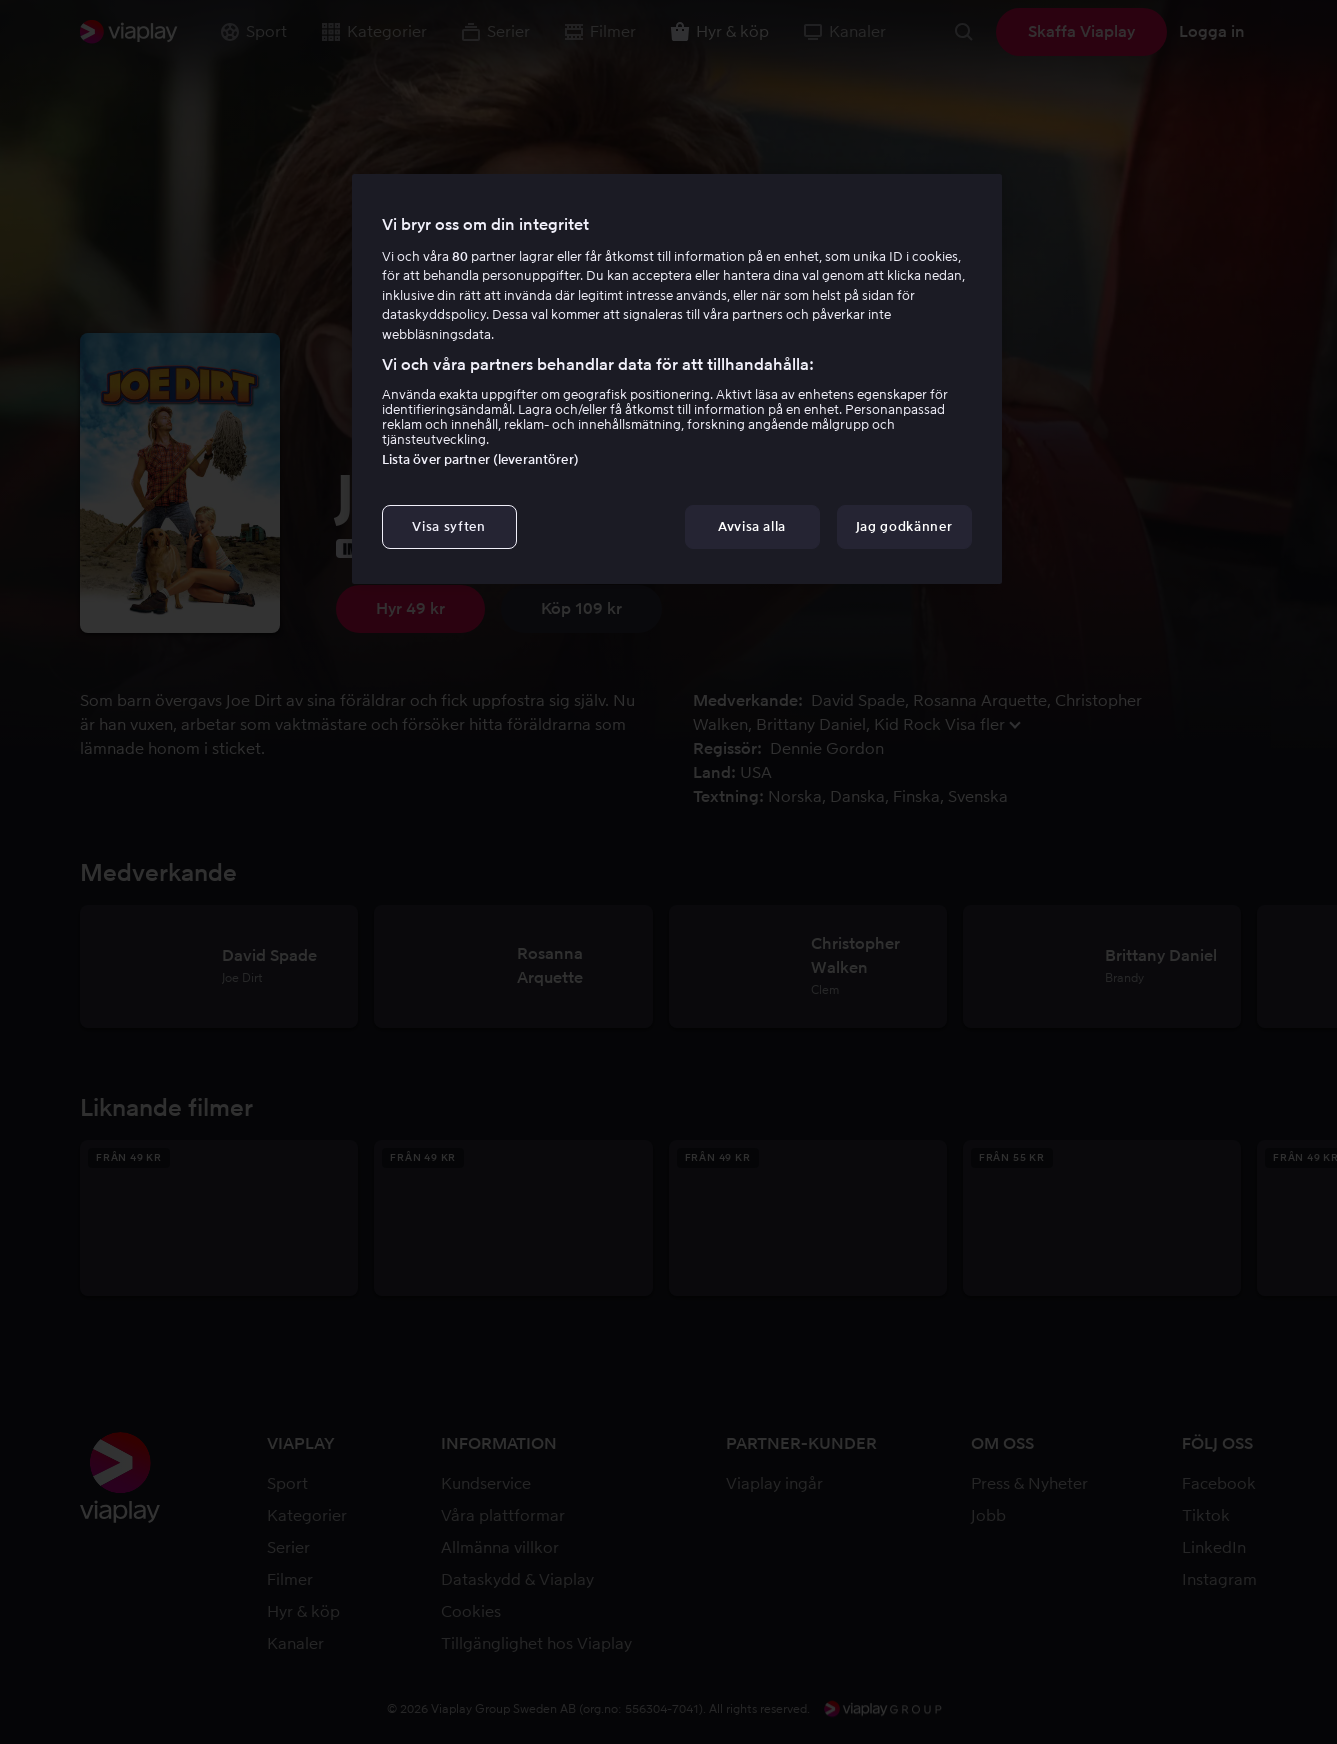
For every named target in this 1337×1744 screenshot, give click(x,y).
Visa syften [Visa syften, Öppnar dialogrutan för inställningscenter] (448, 526)
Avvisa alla (752, 526)
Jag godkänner (904, 526)
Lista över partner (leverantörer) (480, 459)
